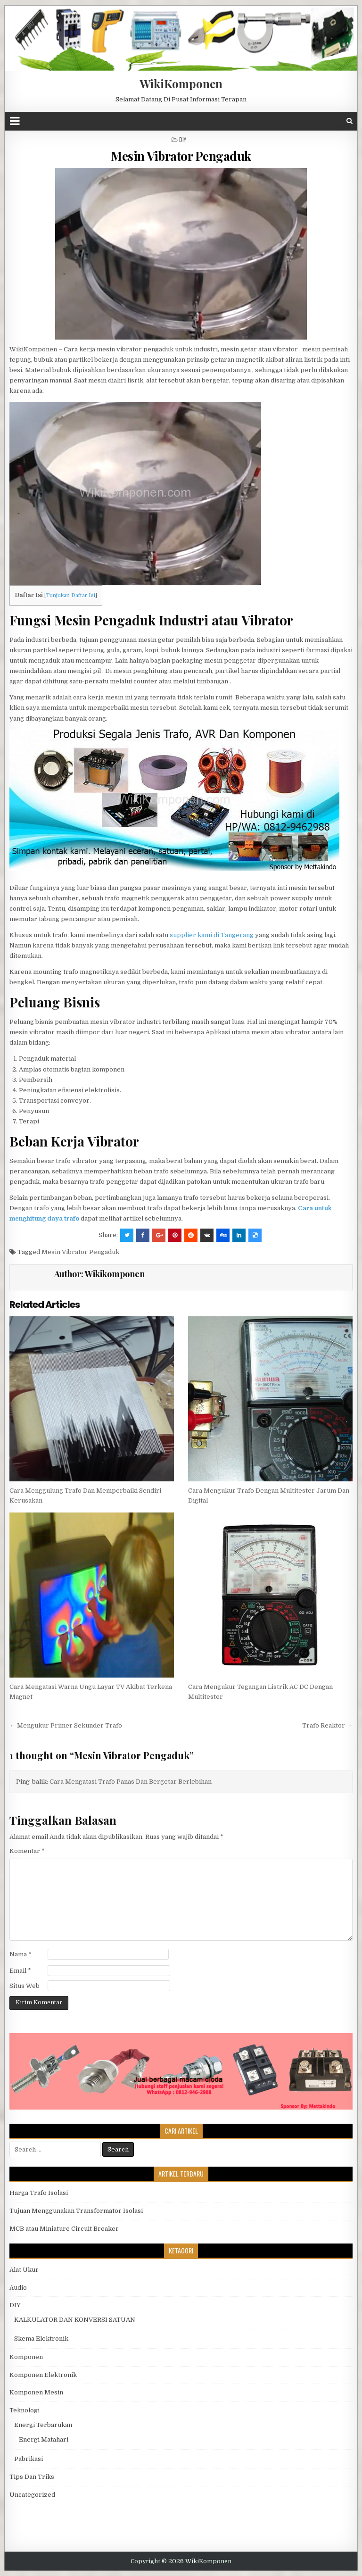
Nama (20, 1954)
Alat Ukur (24, 2269)
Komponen (26, 2356)
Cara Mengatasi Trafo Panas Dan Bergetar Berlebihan (130, 1781)
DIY (182, 139)
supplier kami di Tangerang (212, 935)
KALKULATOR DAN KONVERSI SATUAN (74, 2319)
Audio (18, 2287)
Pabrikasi (28, 2458)
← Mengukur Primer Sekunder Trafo (65, 1725)
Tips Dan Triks (31, 2476)
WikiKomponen (181, 83)
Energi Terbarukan (43, 2424)
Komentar (27, 1850)
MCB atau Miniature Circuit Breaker (64, 2228)
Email (20, 1970)
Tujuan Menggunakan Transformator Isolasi (76, 2210)
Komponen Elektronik (43, 2374)
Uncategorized (32, 2494)
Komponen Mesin (36, 2392)
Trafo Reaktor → (327, 1725)
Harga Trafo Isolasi (38, 2192)
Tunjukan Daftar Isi (70, 595)
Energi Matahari (43, 2439)
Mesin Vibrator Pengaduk (181, 156)
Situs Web (24, 1985)
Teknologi (24, 2410)
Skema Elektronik (41, 2338)
